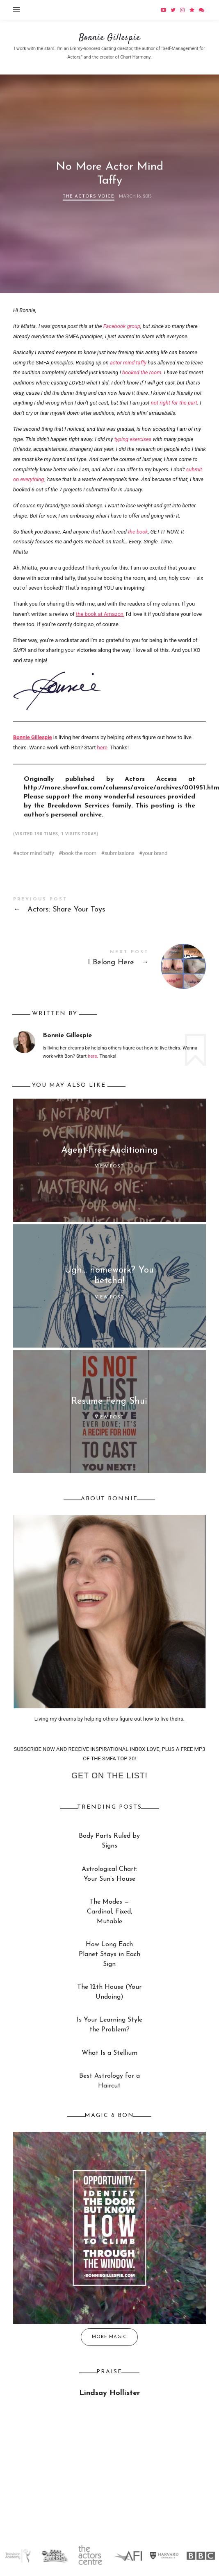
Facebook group (121, 326)
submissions (119, 853)
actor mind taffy (128, 363)
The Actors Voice (88, 197)
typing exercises (133, 439)
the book (138, 532)
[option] (18, 2556)
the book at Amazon (99, 614)
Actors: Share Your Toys (109, 906)
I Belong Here (109, 959)
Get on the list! (109, 1775)
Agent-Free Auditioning (109, 1150)
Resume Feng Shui (110, 1401)
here (102, 747)
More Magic (109, 2337)
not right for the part (174, 403)
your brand (154, 853)
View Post (109, 1166)
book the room (79, 853)
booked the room (141, 372)
